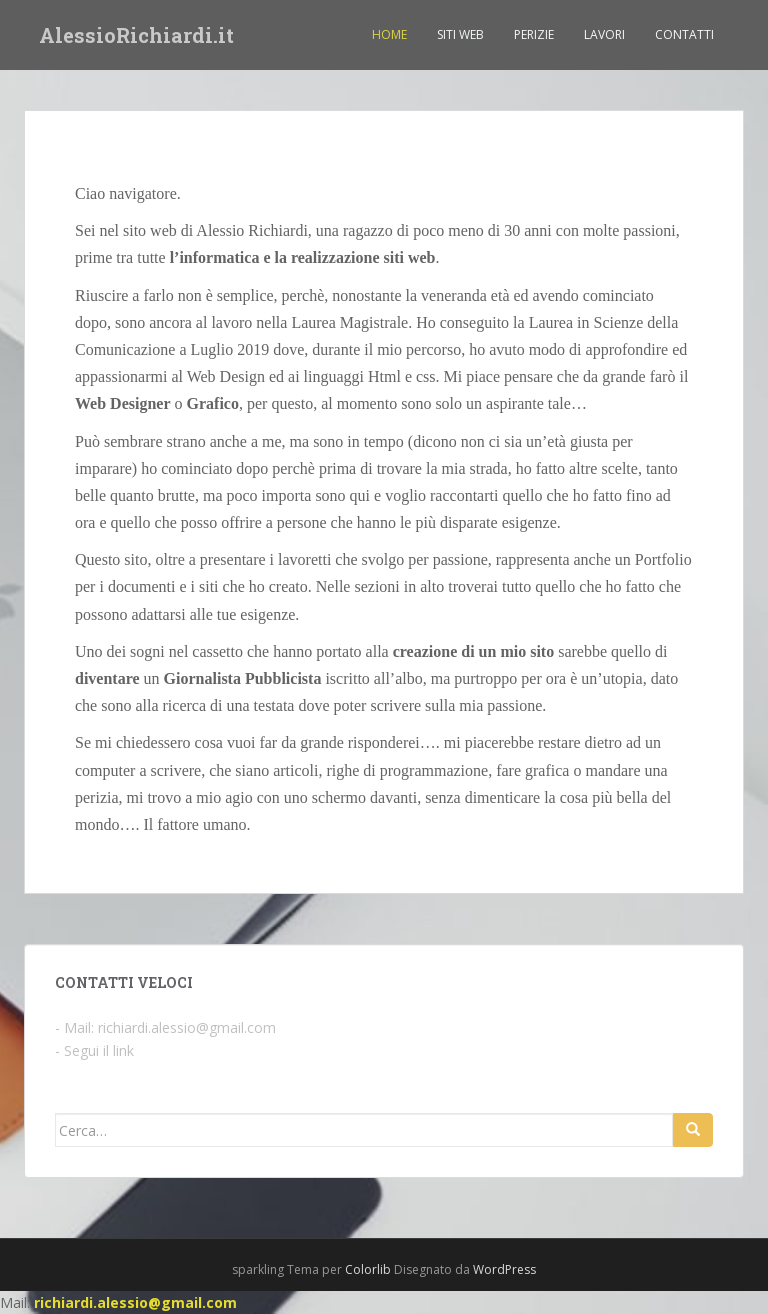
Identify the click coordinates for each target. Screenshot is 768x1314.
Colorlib (368, 1269)
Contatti (684, 34)
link (123, 1050)
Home (389, 34)
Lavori (604, 34)
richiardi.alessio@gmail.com (187, 1027)
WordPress (504, 1269)
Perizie (534, 34)
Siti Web (460, 34)
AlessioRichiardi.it (136, 35)
